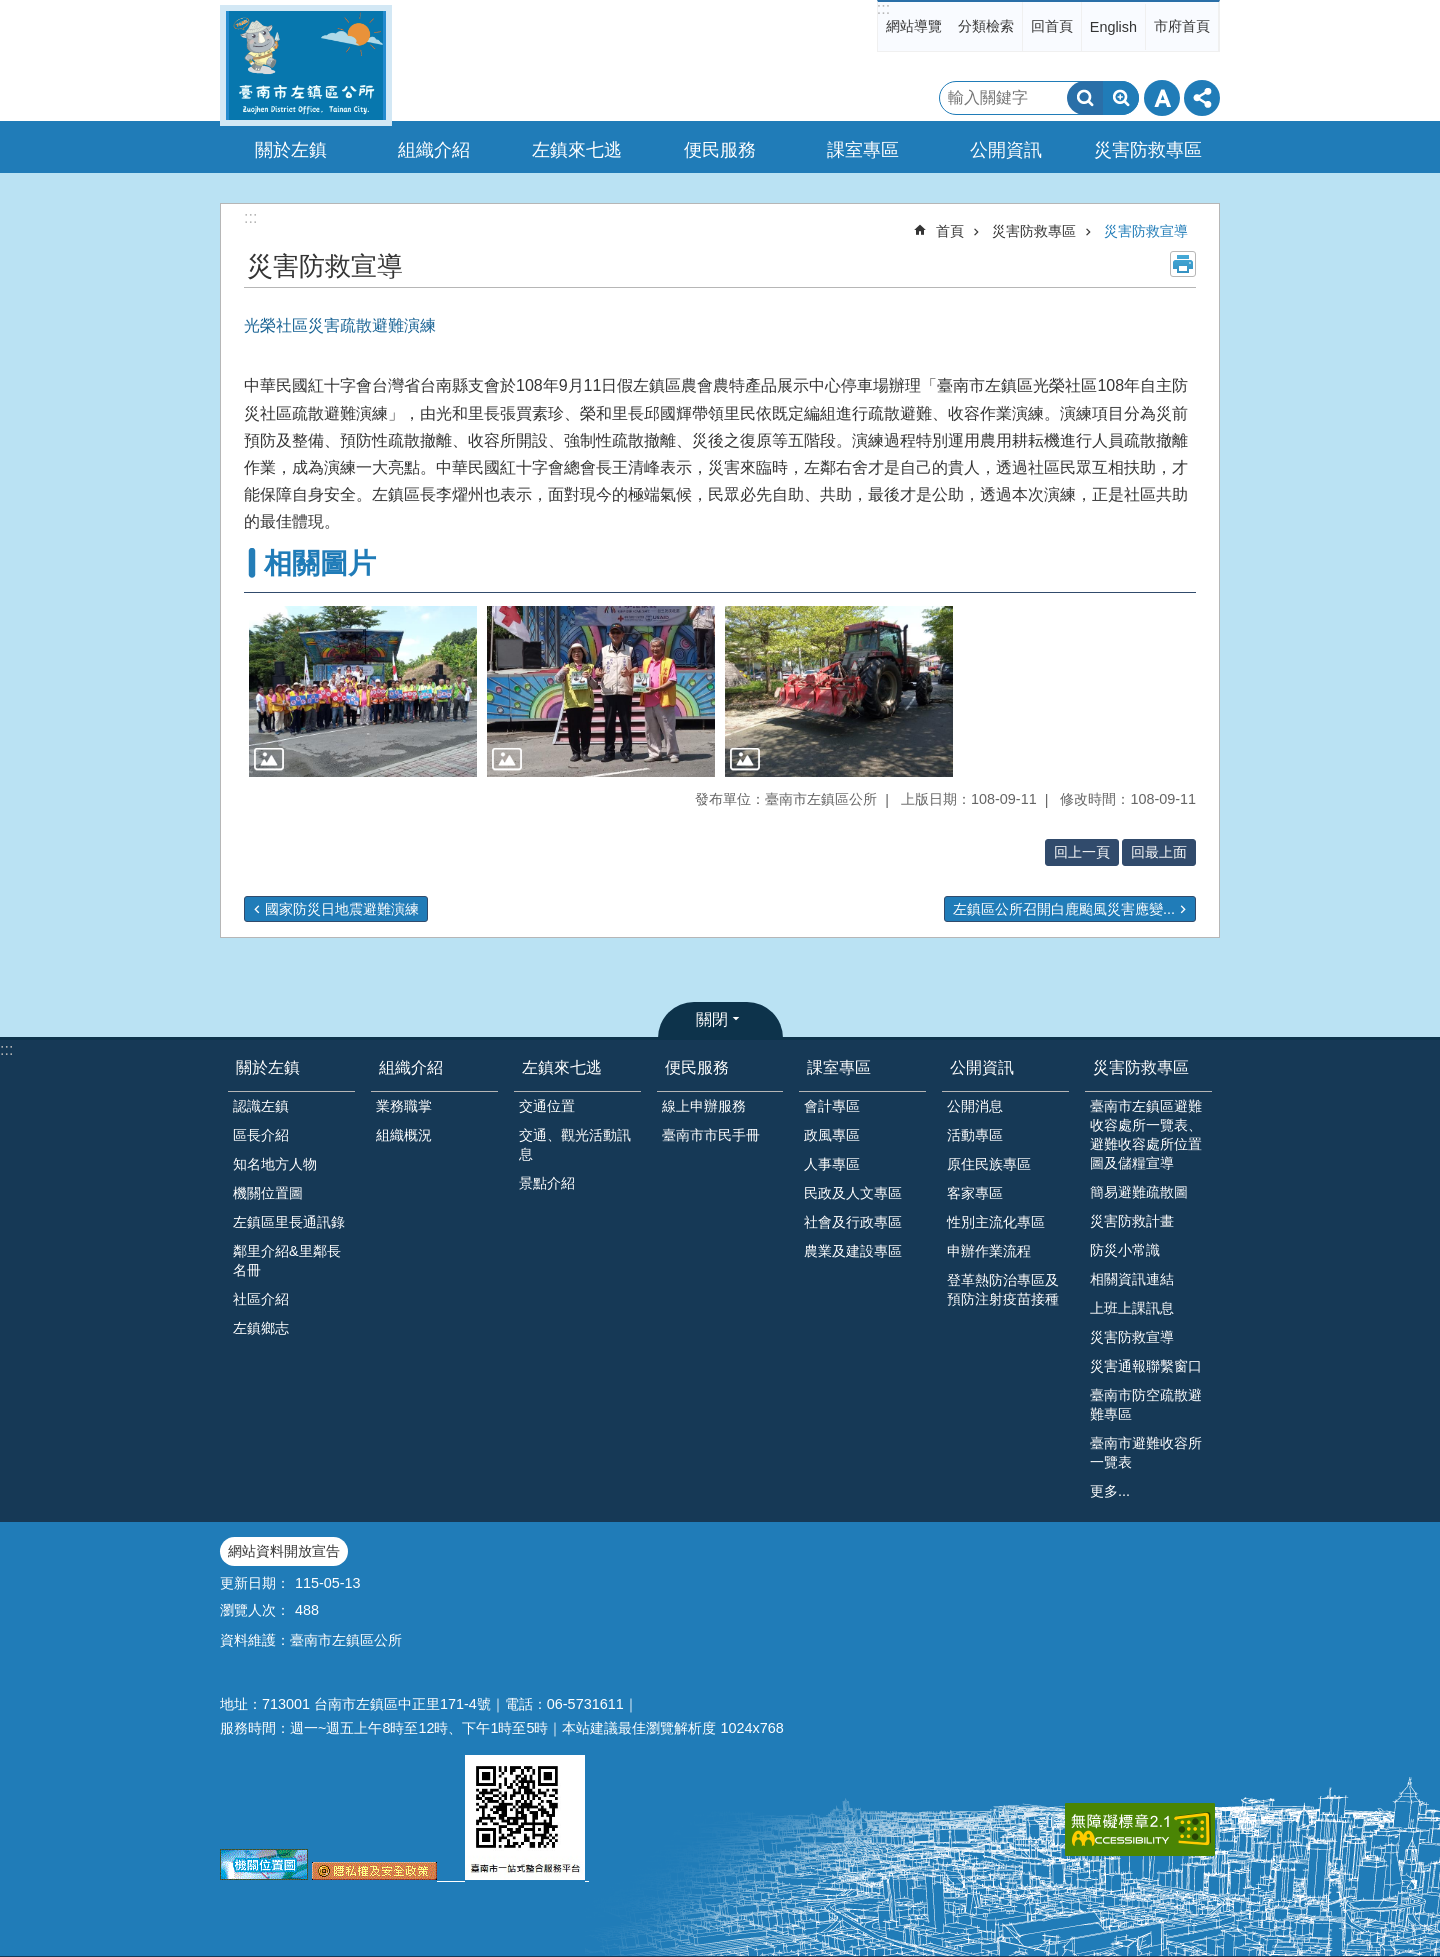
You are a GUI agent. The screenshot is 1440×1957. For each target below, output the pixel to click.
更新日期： (255, 1583)
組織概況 (404, 1135)
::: (883, 8)
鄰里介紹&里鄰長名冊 (287, 1260)
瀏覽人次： (255, 1610)
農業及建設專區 (853, 1251)
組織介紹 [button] (434, 150)
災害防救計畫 (1132, 1221)
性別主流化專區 (996, 1222)
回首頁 (1052, 26)
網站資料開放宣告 (284, 1551)
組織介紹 (411, 1067)
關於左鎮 (268, 1067)
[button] (363, 691)
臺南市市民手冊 (711, 1135)
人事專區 (832, 1164)
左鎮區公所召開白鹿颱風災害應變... (1064, 909)
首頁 (950, 231)
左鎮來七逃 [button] (577, 150)
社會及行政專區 (853, 1222)
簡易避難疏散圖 (1139, 1192)
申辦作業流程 (989, 1251)
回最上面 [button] (1159, 852)
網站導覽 (914, 26)
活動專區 (975, 1135)
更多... (1110, 1491)
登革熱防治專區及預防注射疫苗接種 (1003, 1289)
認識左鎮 (261, 1106)
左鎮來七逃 (562, 1067)
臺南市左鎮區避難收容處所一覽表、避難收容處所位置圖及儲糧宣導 (1146, 1134)
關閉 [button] (712, 1019)
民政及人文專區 (853, 1193)
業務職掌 (404, 1106)
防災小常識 (1125, 1250)
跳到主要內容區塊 (10, 10)
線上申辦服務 (704, 1106)
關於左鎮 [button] (291, 150)
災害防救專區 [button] (1148, 150)
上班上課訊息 (1132, 1308)
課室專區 (839, 1067)
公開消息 (975, 1106)
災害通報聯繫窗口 (1146, 1366)
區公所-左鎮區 (306, 65)
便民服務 (697, 1067)
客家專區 (975, 1193)
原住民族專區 (989, 1164)
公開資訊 (982, 1067)
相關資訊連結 (1132, 1279)
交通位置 (547, 1106)
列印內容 (1183, 264)
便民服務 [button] (720, 150)
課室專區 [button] (863, 150)
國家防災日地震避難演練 (342, 909)
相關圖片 (320, 563)
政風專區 (832, 1135)
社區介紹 (261, 1299)
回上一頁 (1082, 852)
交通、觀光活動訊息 (575, 1144)
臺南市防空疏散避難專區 (1146, 1404)
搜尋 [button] (1085, 98)
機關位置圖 (268, 1193)
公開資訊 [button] (1006, 150)
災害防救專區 (1034, 231)
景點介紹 (547, 1183)
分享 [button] (1202, 98)
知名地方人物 (275, 1164)
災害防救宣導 (1146, 231)
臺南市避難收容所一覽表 (1146, 1452)
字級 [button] (1162, 98)
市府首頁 (1182, 26)
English (1113, 27)
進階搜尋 (1121, 98)
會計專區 (832, 1106)
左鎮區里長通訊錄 (289, 1222)
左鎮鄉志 (261, 1328)
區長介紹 (261, 1135)
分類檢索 (986, 26)
